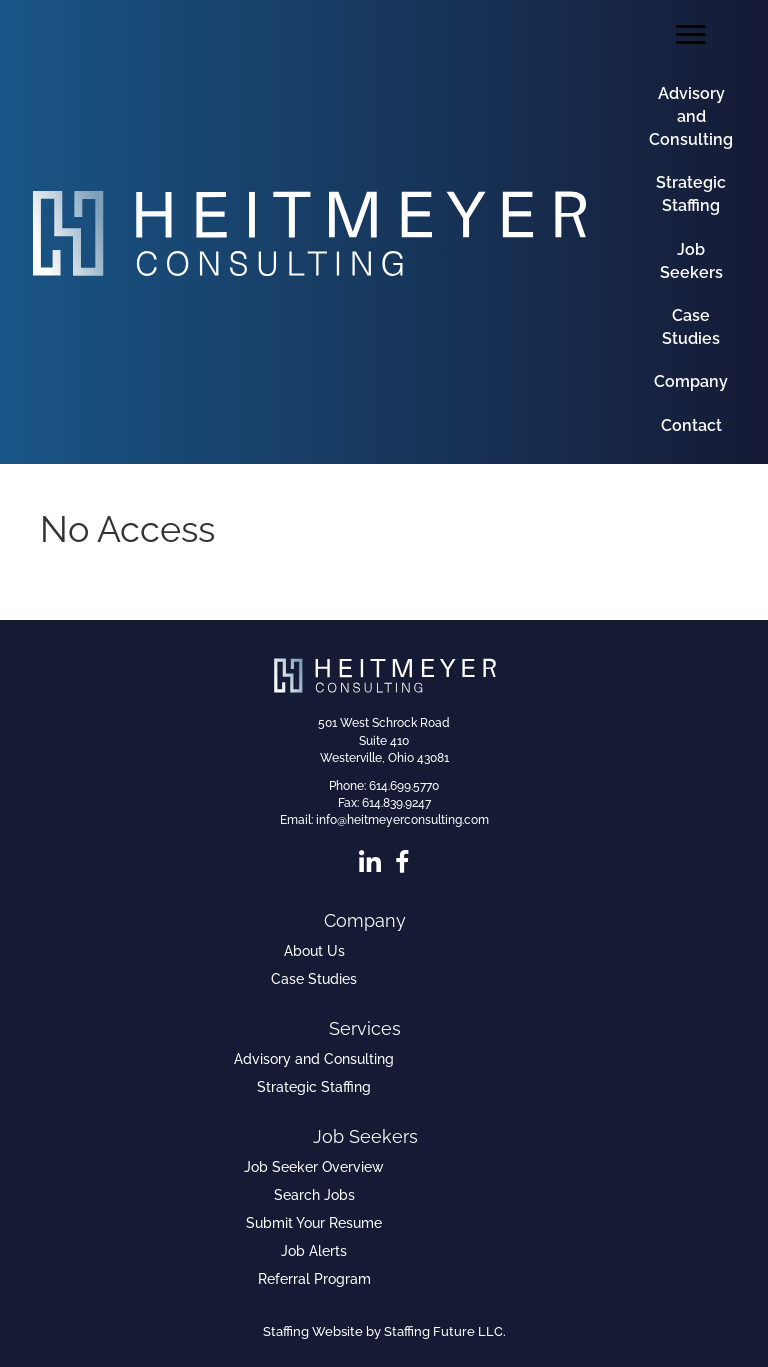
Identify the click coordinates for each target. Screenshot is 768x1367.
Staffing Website (313, 1331)
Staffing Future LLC (443, 1331)
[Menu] (691, 35)
